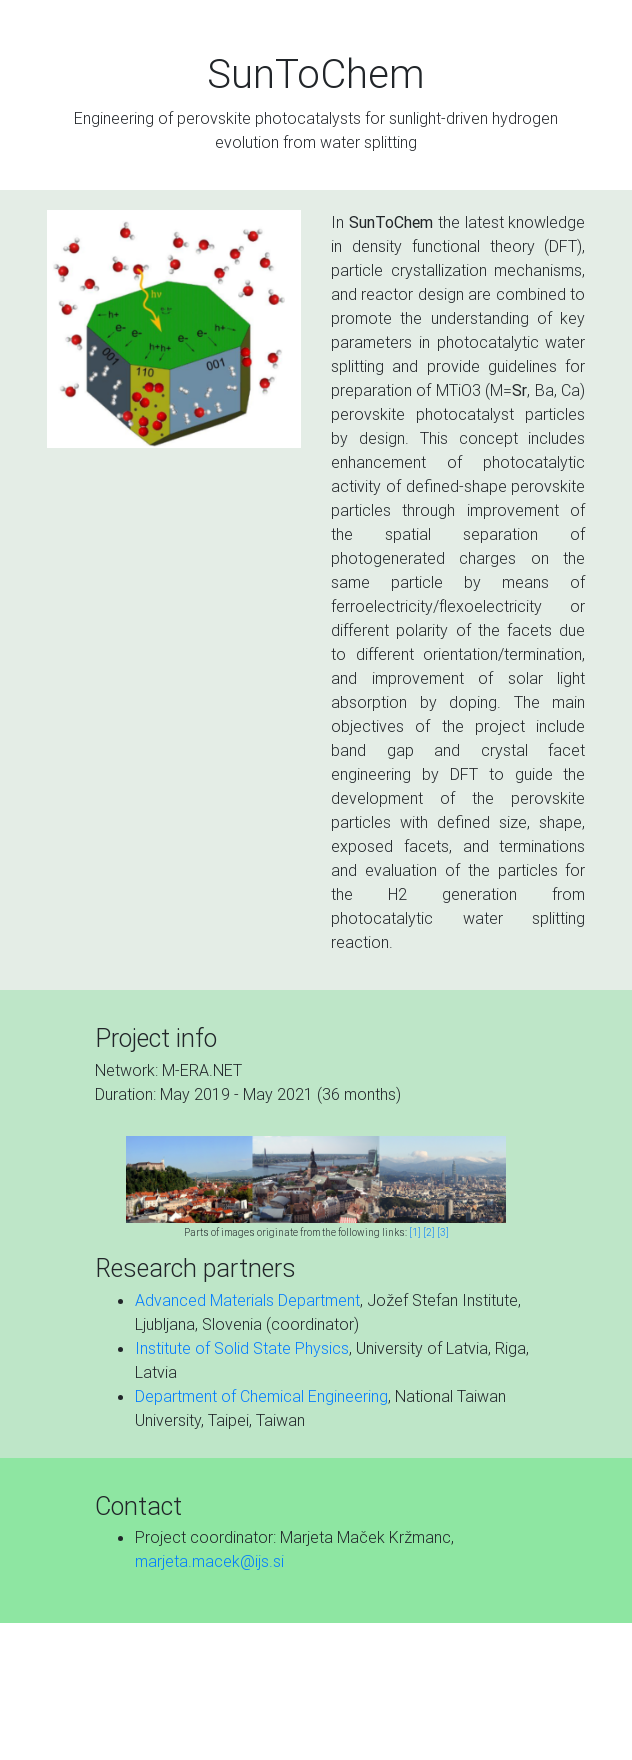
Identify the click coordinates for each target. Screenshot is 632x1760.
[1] (415, 1232)
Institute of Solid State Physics (242, 1348)
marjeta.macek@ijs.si (209, 1561)
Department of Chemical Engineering (261, 1396)
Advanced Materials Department (247, 1300)
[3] (443, 1232)
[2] (429, 1232)
